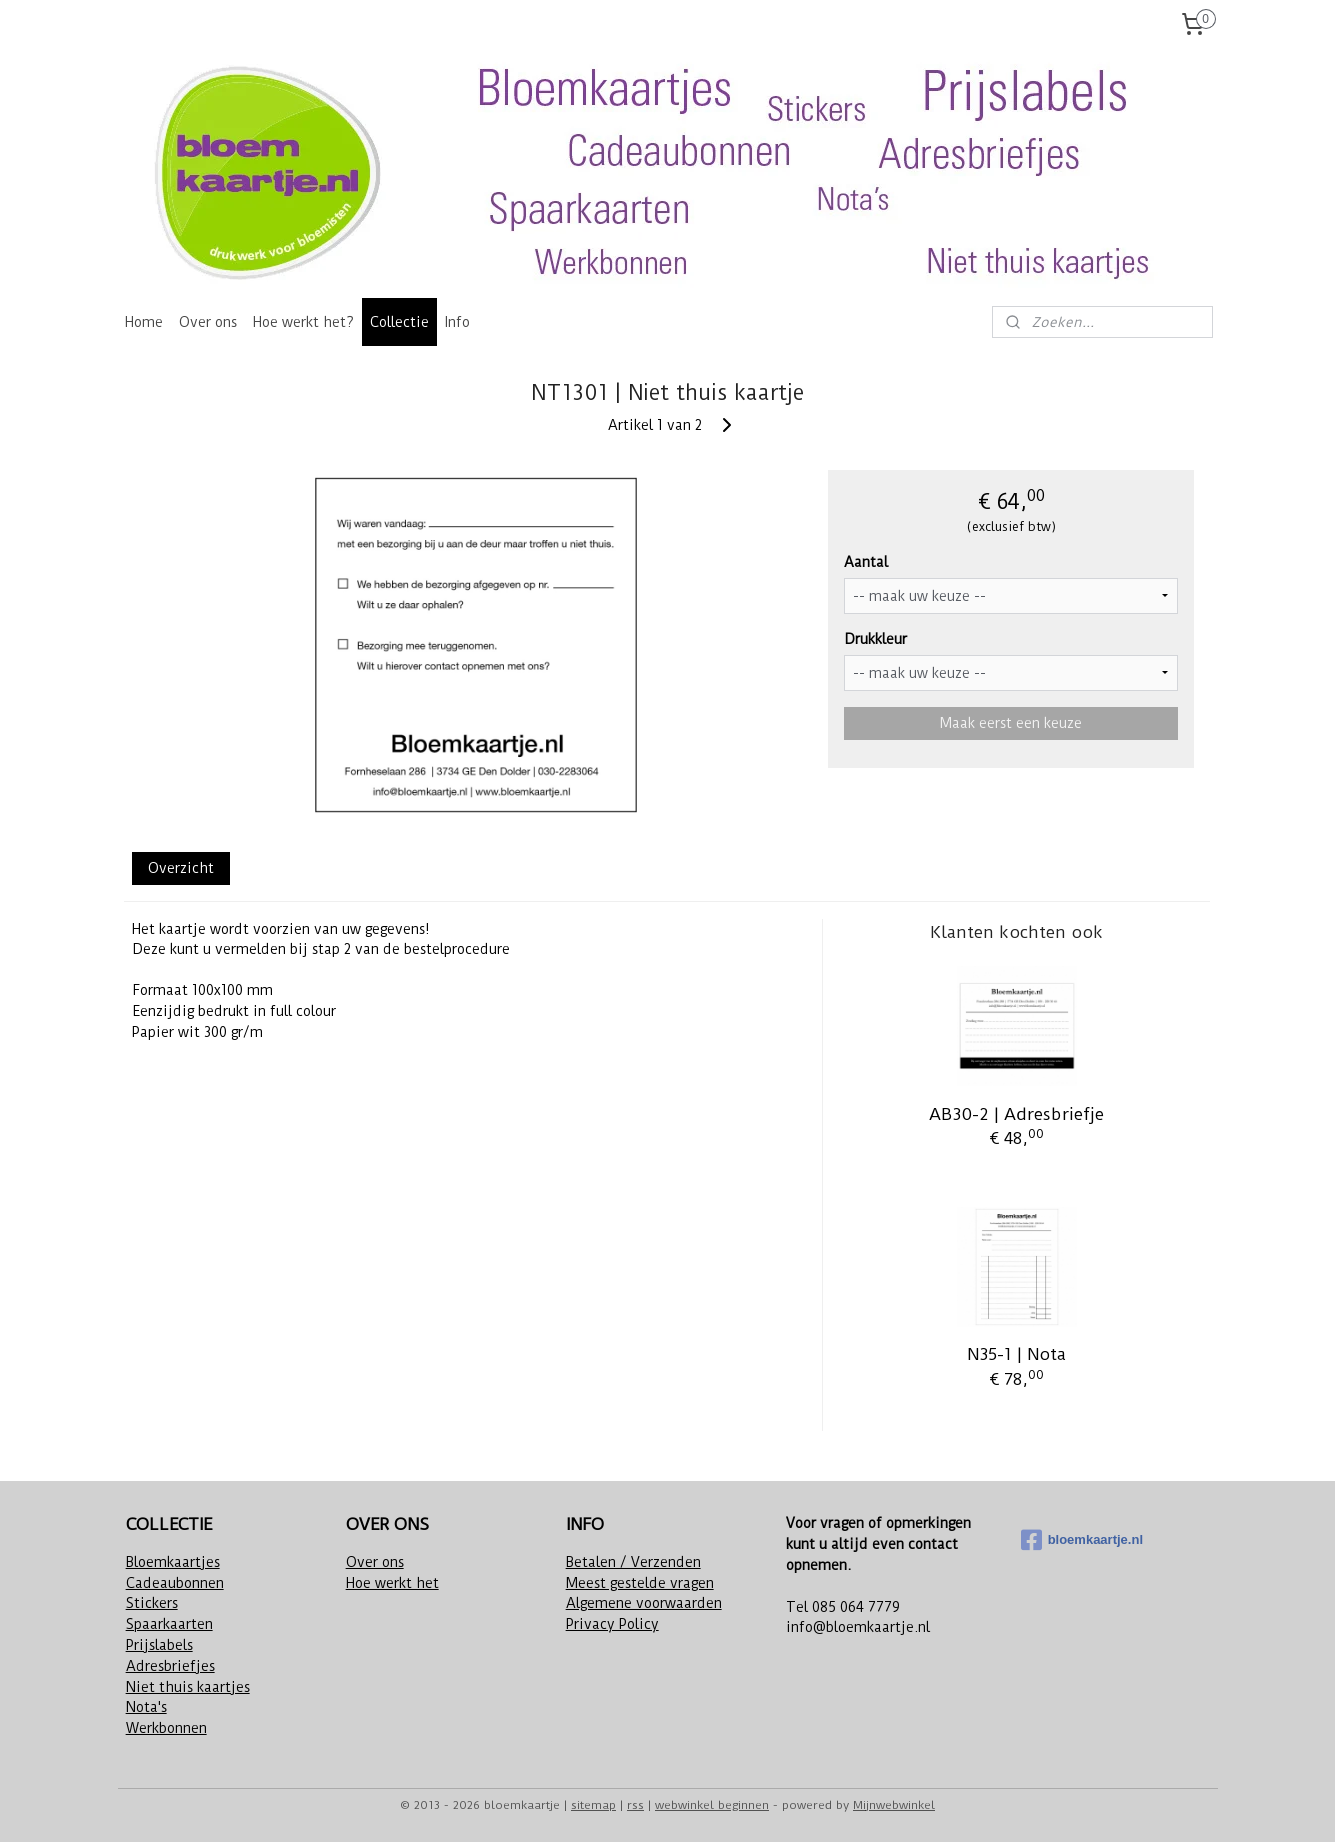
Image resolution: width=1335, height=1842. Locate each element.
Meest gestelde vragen (640, 1583)
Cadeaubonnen (175, 1583)
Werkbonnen (166, 1728)
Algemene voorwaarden (644, 1603)
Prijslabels (159, 1645)
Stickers (152, 1603)
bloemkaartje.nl (1082, 1540)
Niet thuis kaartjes (188, 1687)
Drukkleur (876, 639)
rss (635, 1805)
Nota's (146, 1707)
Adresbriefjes (170, 1666)
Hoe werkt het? (303, 322)
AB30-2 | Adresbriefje (1017, 1114)
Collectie (399, 322)
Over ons (208, 322)
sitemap (593, 1805)
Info (457, 322)
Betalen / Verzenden (633, 1562)
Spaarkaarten (169, 1624)
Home (144, 322)
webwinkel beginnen (712, 1805)
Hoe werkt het (392, 1583)
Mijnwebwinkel (894, 1805)
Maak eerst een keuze (1011, 723)
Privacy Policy (612, 1624)
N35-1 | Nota (1017, 1354)
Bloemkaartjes (173, 1562)
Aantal (867, 562)
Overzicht (181, 868)
